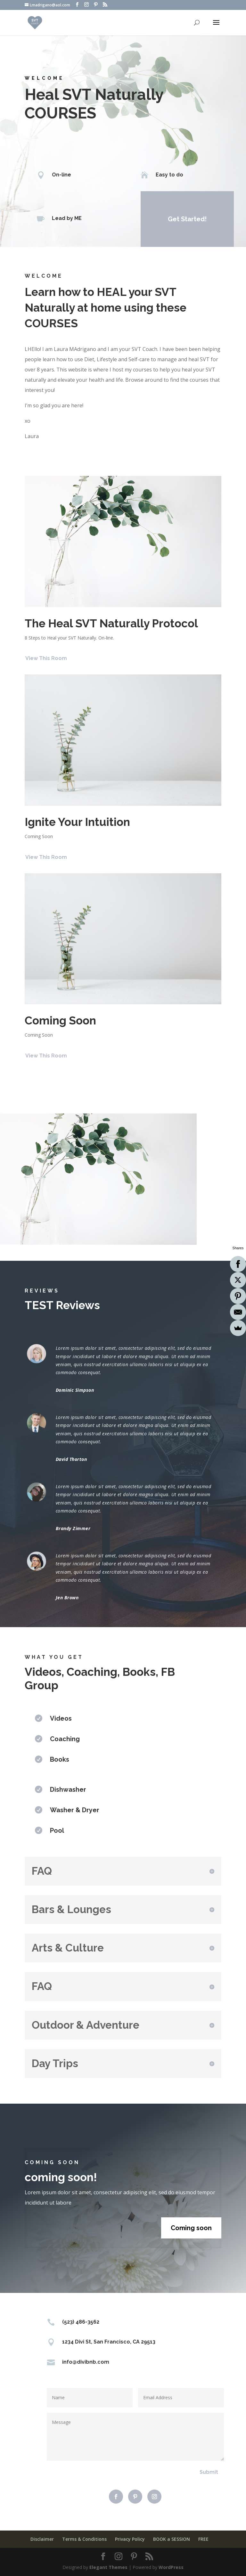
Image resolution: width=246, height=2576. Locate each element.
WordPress (171, 2567)
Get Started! (187, 219)
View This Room (46, 658)
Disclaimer (42, 2539)
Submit (209, 2472)
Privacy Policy (130, 2539)
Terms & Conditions (84, 2539)
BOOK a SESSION (171, 2539)
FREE (203, 2539)
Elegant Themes (108, 2567)
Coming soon (191, 2228)
